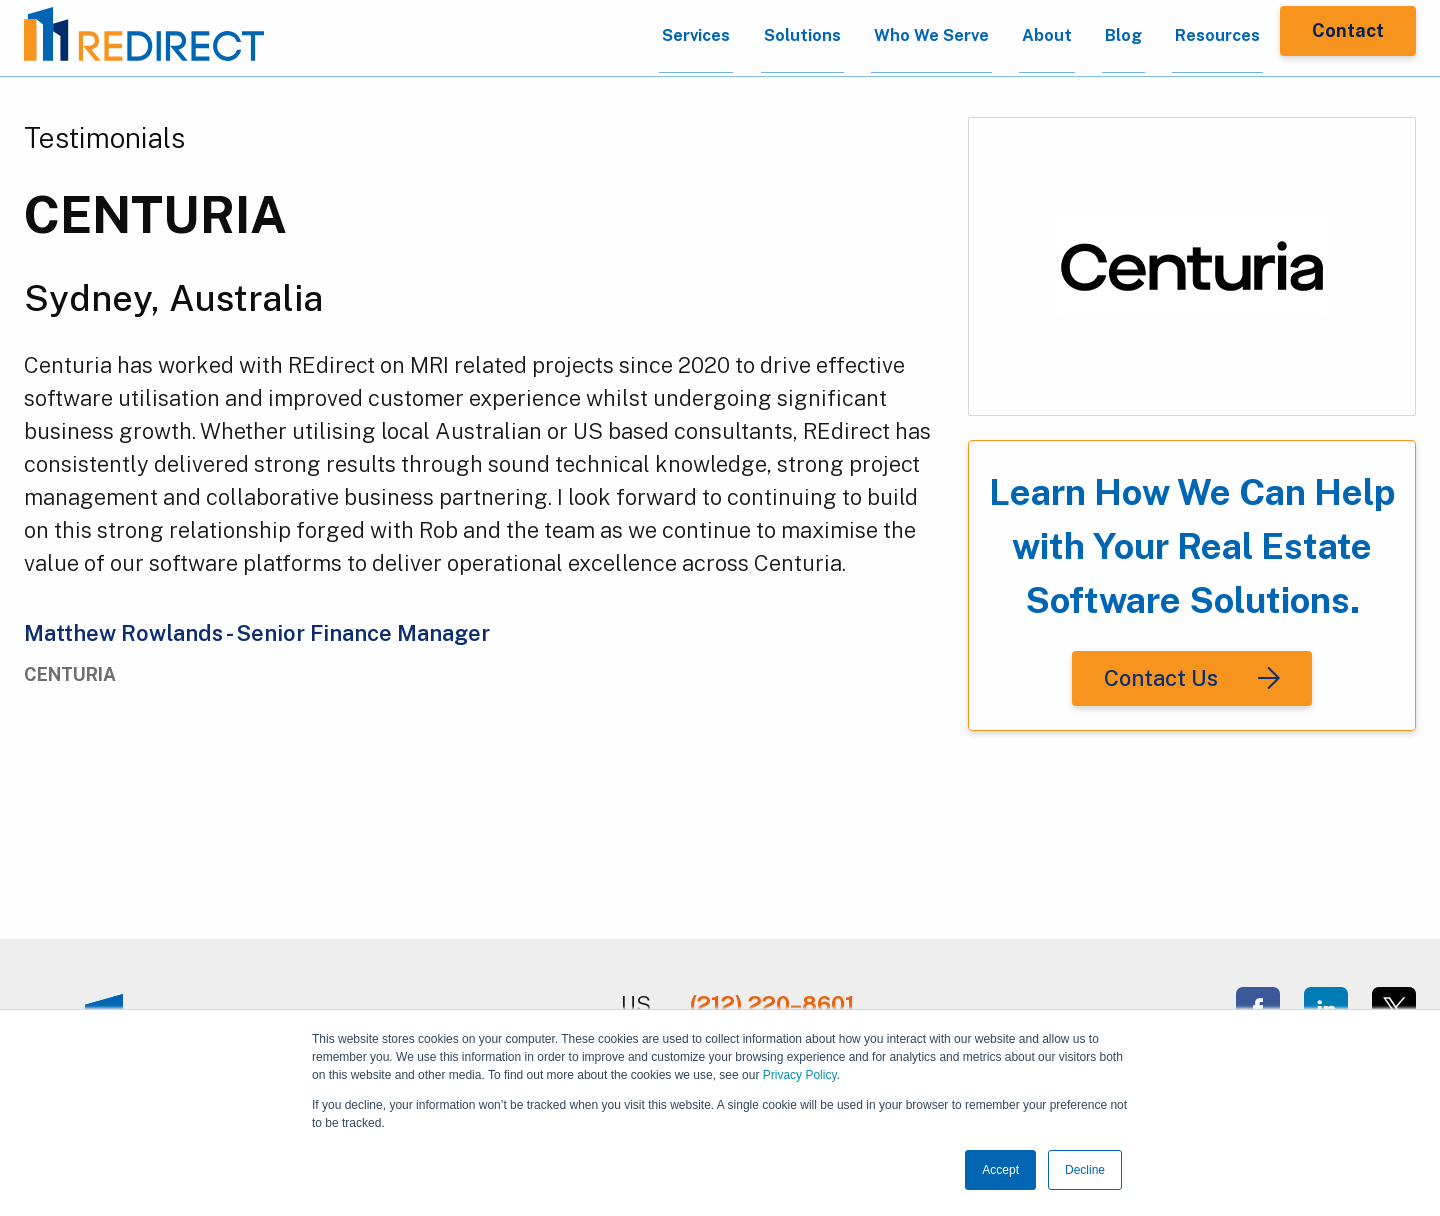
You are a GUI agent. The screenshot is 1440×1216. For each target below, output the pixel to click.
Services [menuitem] (617, 38)
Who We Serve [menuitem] (875, 38)
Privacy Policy (800, 1075)
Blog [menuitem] (1089, 38)
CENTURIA (155, 214)
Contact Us (1161, 678)
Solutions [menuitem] (734, 38)
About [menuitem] (1003, 38)
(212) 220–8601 (772, 1004)
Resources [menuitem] (1194, 38)
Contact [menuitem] (1348, 37)
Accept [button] (1000, 1170)
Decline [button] (1085, 1170)
